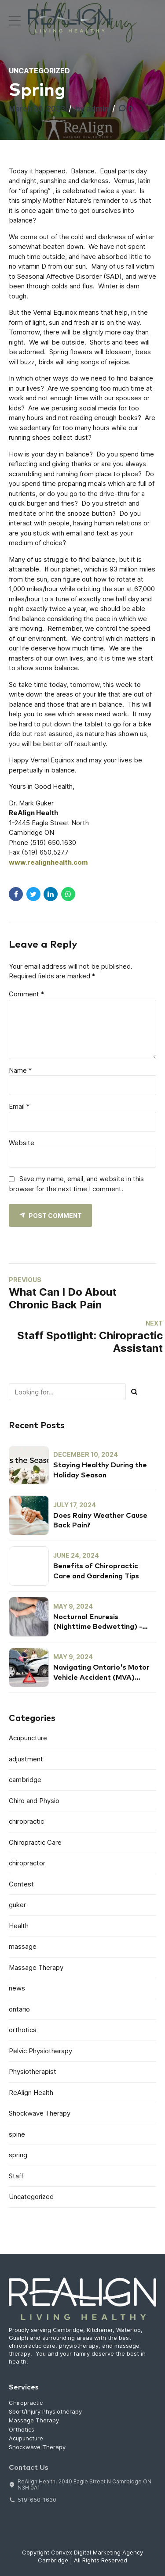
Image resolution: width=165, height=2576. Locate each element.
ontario (19, 2009)
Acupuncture (28, 1738)
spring (18, 2155)
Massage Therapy (36, 1967)
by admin (92, 108)
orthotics (23, 2030)
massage (23, 1946)
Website (21, 1143)
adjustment (26, 1759)
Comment (26, 994)
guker (17, 1905)
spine (17, 2134)
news (17, 1988)
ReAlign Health (31, 2092)
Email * (19, 1106)
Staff (16, 2176)
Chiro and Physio (34, 1800)
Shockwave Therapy (39, 2113)
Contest (21, 1884)
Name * (20, 1070)
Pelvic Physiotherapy (40, 2051)
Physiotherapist (32, 2071)
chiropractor (27, 1863)
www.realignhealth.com (48, 862)
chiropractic (26, 1821)
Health (19, 1926)
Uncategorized (39, 70)
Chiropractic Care (35, 1842)
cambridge (25, 1779)
